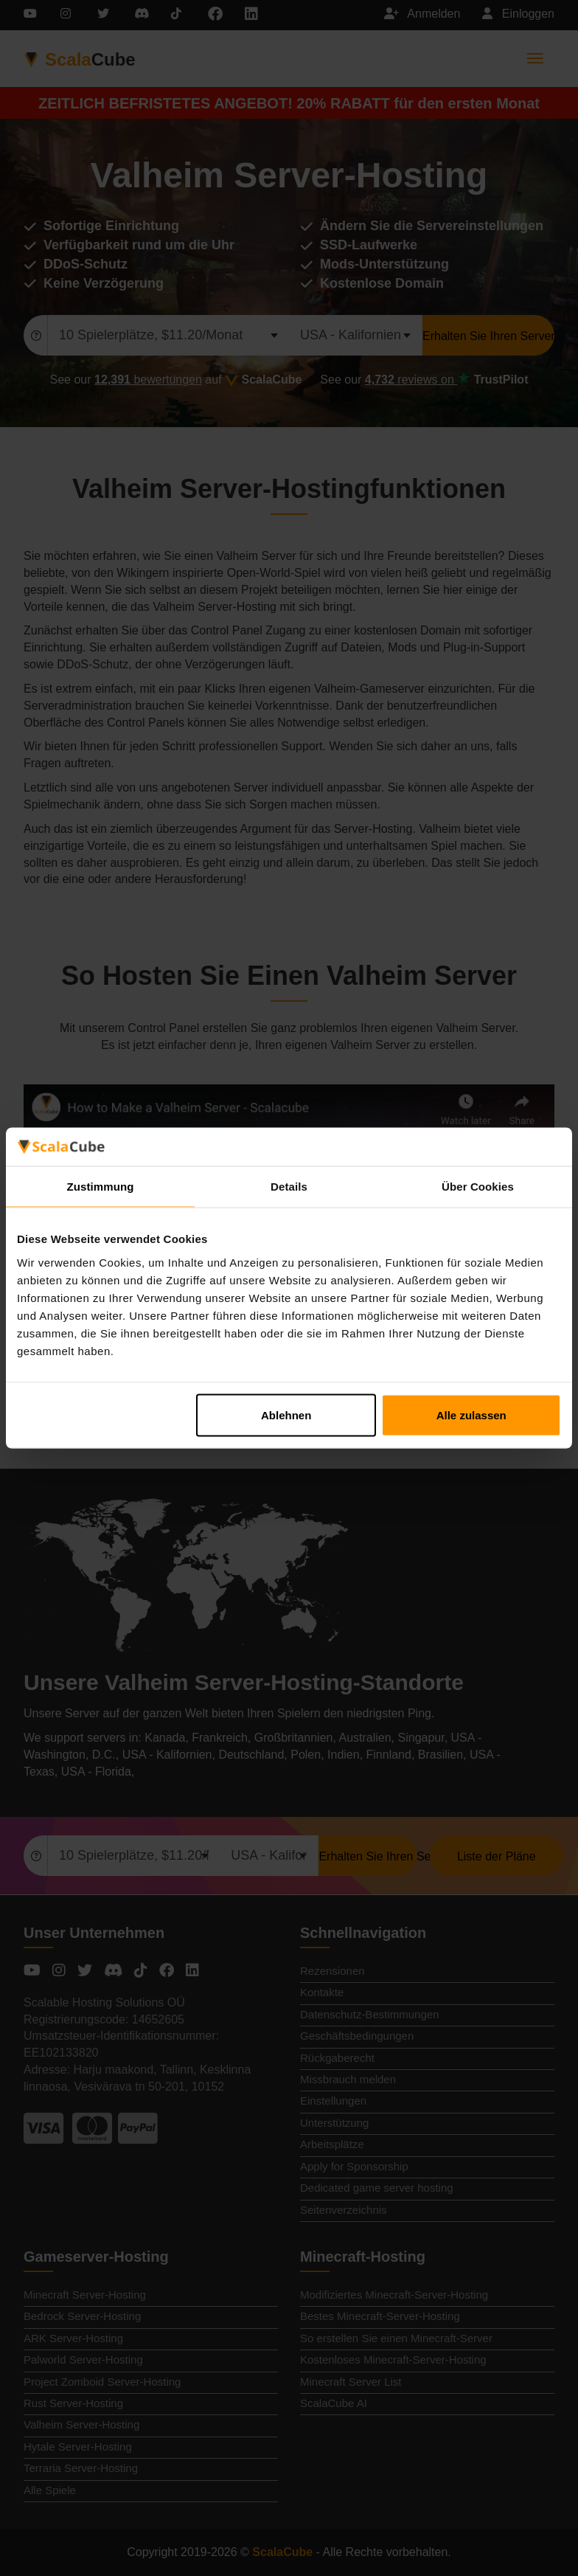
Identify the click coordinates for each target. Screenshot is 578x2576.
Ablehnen (286, 1414)
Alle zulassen (471, 1414)
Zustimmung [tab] (100, 1186)
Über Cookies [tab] (478, 1186)
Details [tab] (289, 1186)
